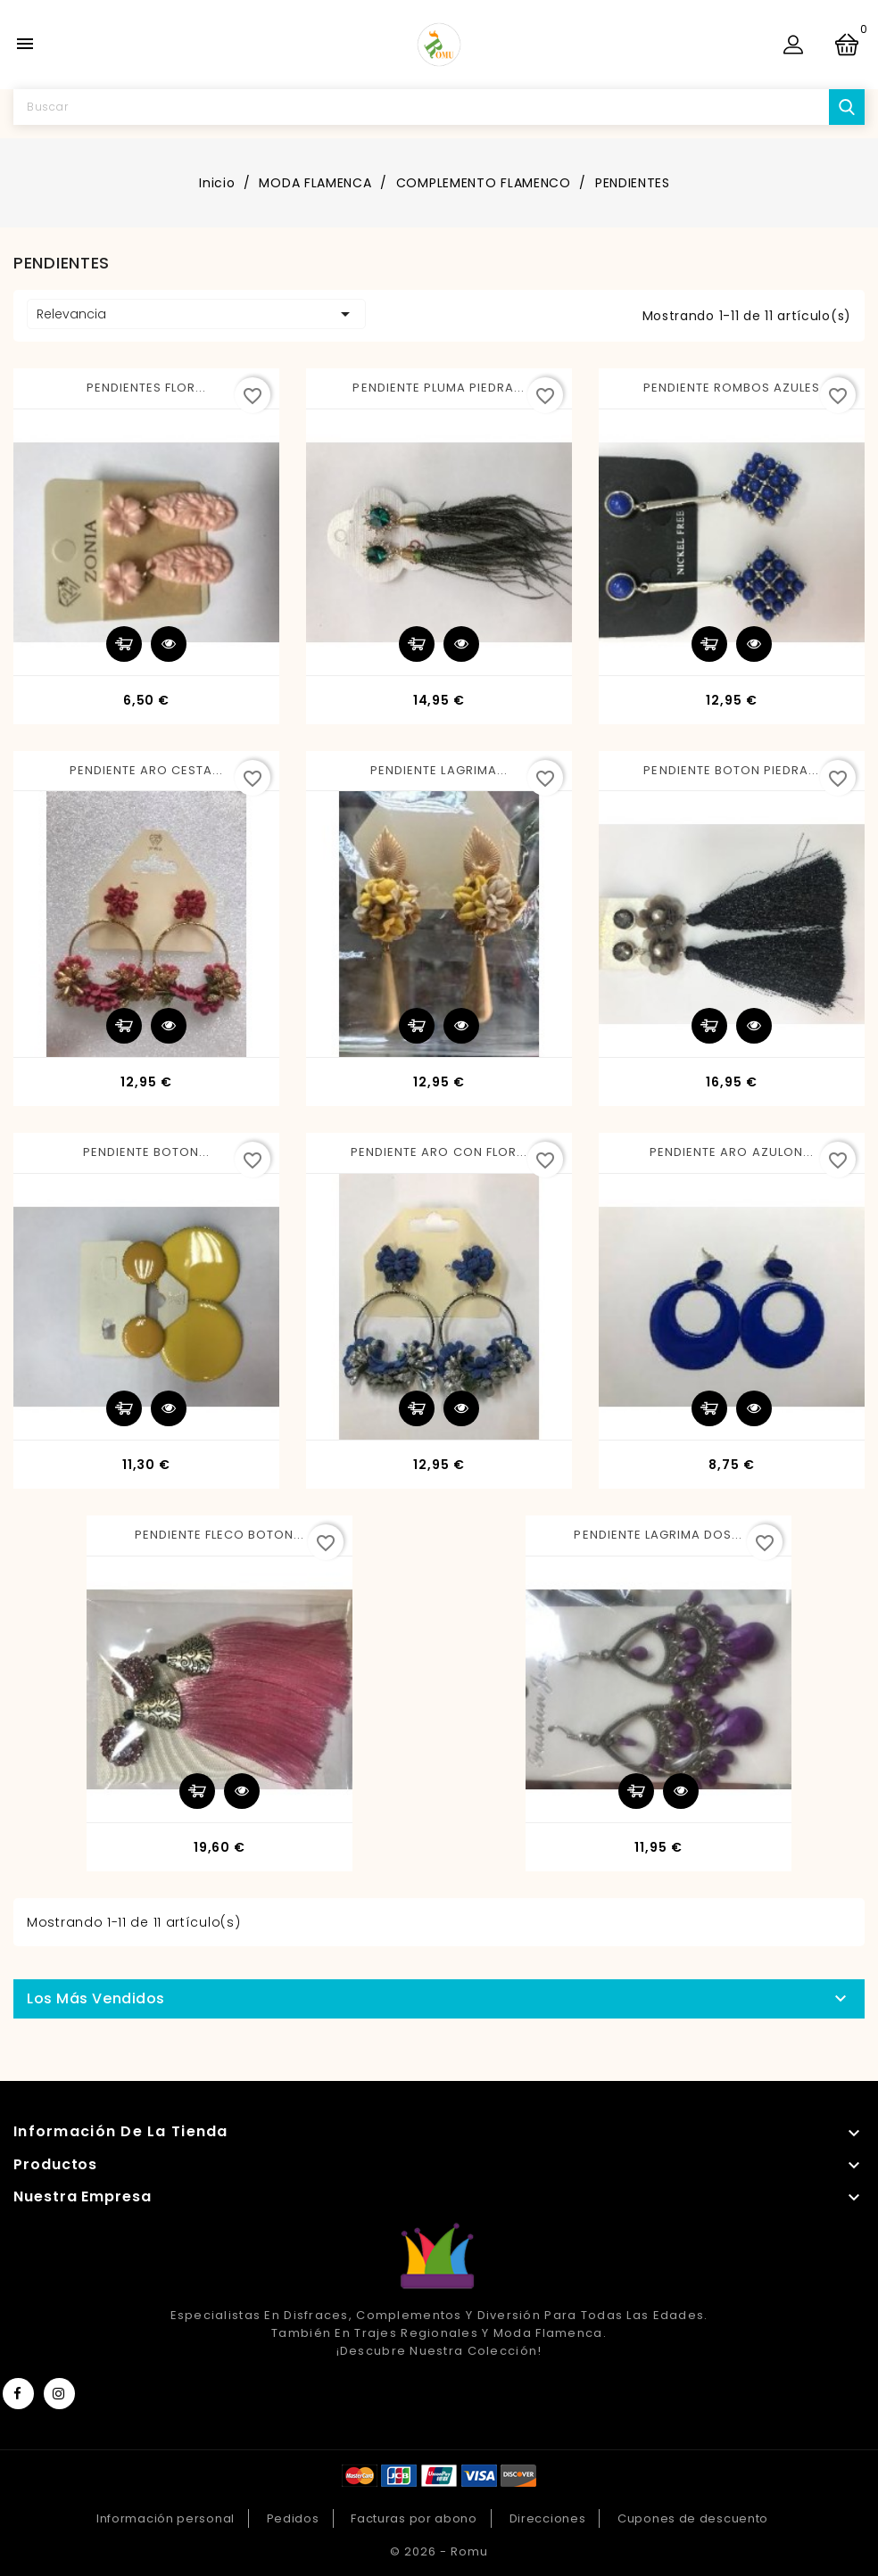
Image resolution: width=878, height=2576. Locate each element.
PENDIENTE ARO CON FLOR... (439, 1152)
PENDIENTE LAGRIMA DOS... (658, 1534)
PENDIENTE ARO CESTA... (147, 770)
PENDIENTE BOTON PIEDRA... (731, 770)
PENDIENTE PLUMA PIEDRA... (438, 387)
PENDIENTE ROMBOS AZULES (732, 387)
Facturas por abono (414, 2518)
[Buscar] (439, 107)
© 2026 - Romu (439, 2551)
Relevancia (196, 314)
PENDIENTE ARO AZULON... (732, 1152)
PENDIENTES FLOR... (147, 387)
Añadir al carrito (124, 644)
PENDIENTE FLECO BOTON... (220, 1534)
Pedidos (293, 2518)
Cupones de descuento (692, 2518)
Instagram (59, 2393)
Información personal (165, 2518)
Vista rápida (168, 644)
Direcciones (547, 2518)
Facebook (18, 2393)
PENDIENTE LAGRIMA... (439, 770)
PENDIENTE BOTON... (147, 1152)
